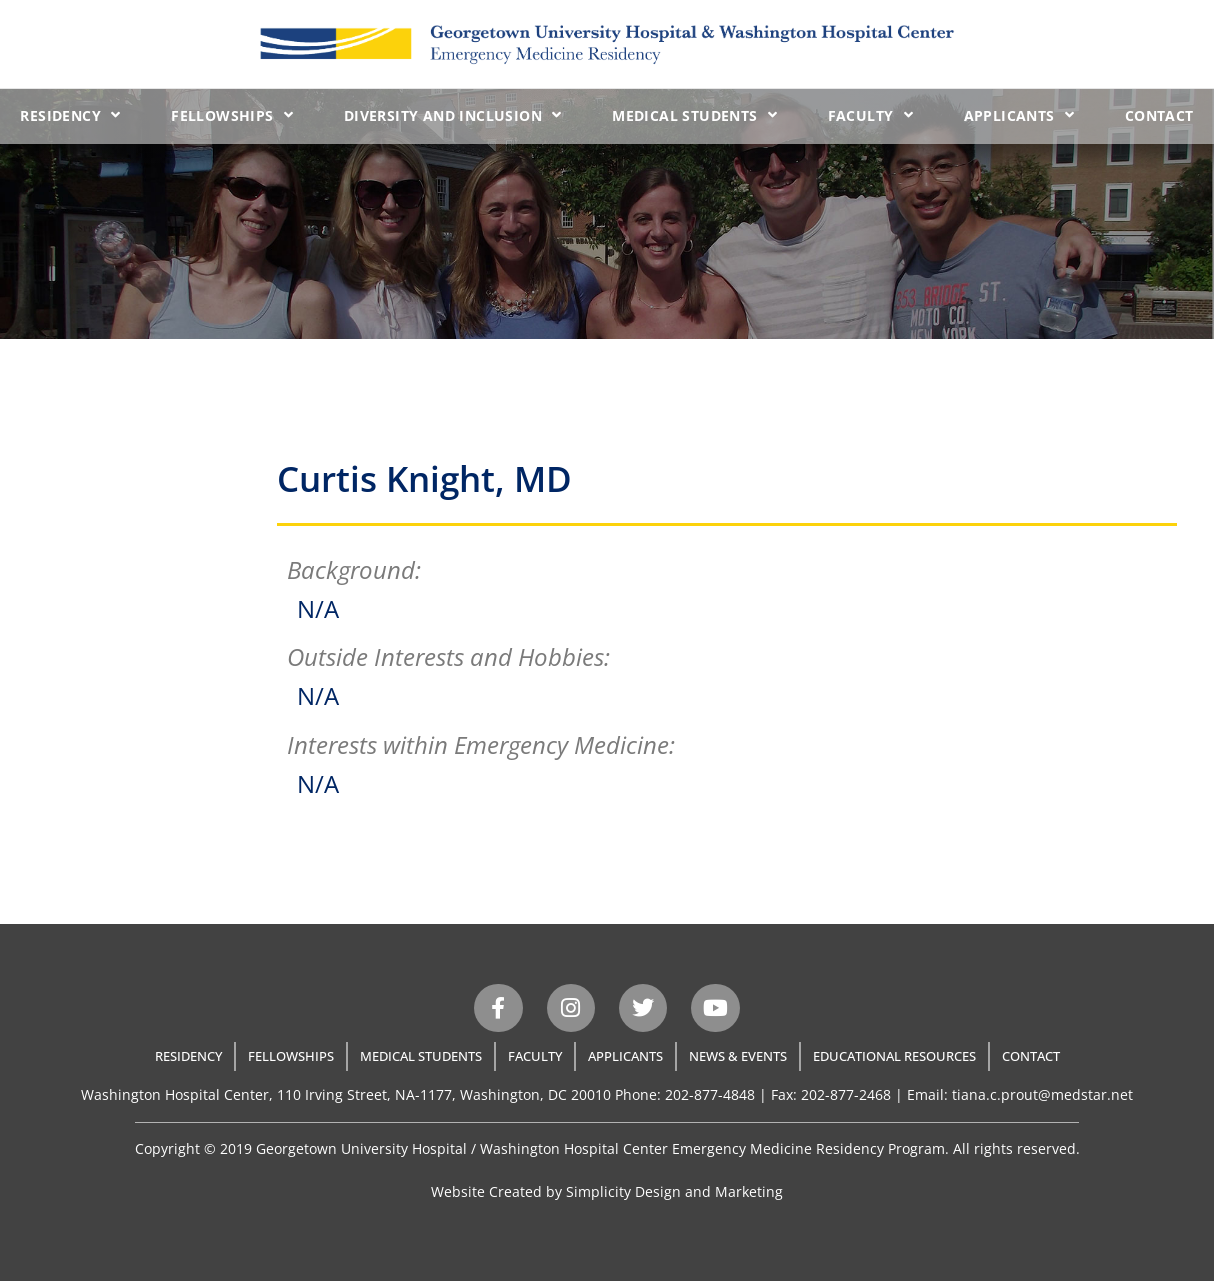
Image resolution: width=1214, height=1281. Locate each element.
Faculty (870, 115)
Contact (1159, 115)
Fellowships (232, 115)
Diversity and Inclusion (453, 115)
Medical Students (694, 115)
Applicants (1019, 115)
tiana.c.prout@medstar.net (1042, 1094)
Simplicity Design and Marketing (674, 1191)
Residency (70, 115)
